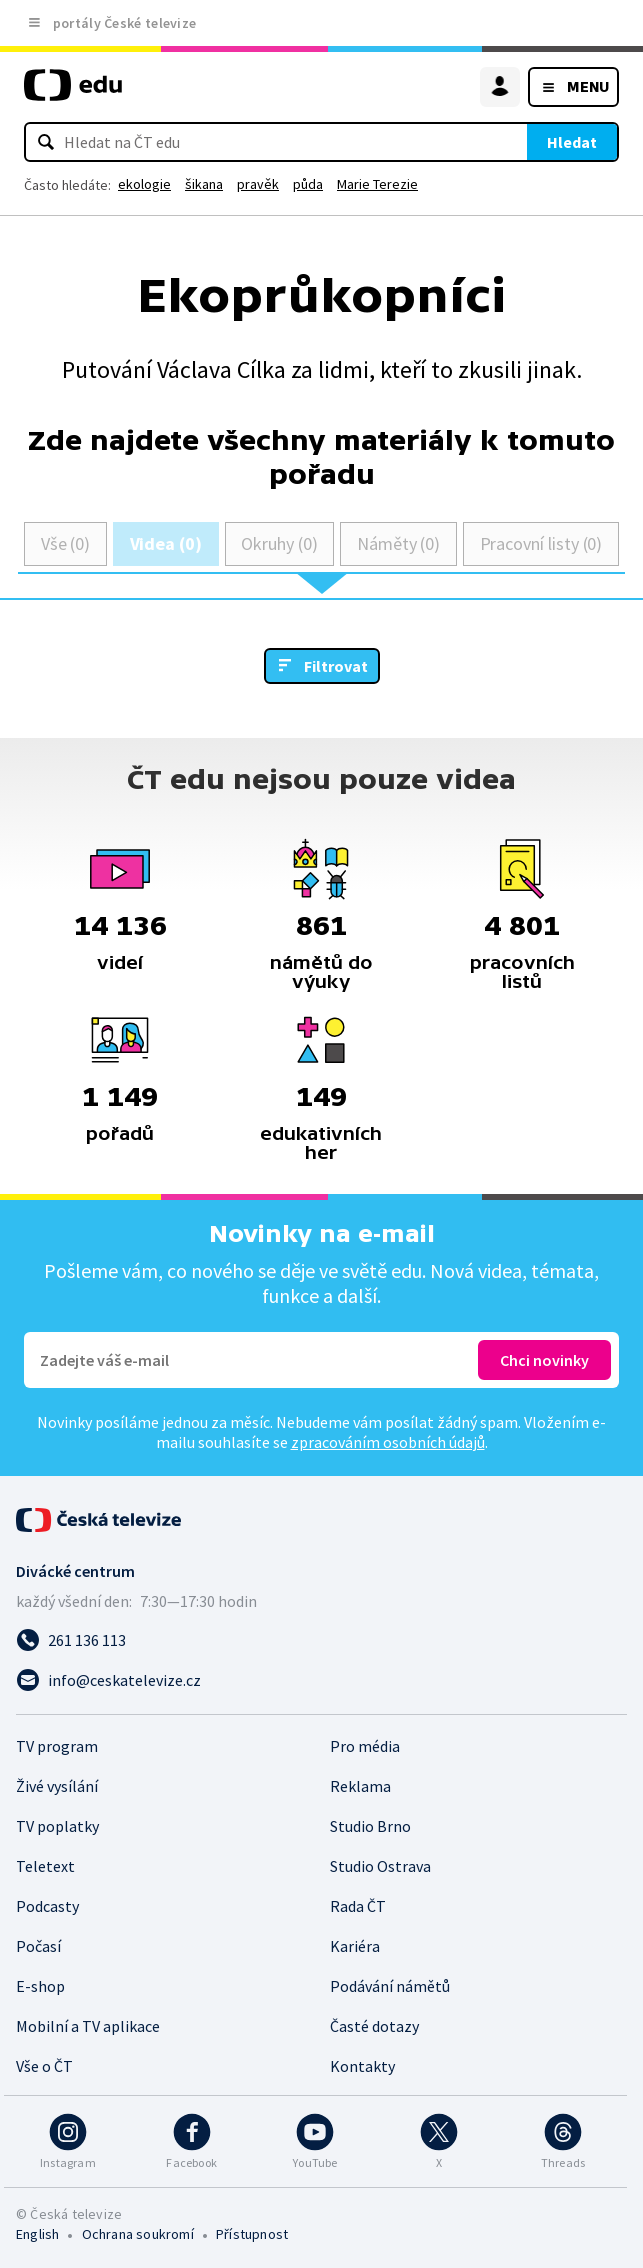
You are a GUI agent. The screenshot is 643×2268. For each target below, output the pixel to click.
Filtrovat (336, 666)
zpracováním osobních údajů (388, 1442)
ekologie (144, 184)
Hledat (572, 142)
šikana (204, 184)
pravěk (258, 184)
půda (308, 184)
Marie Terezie (377, 184)
